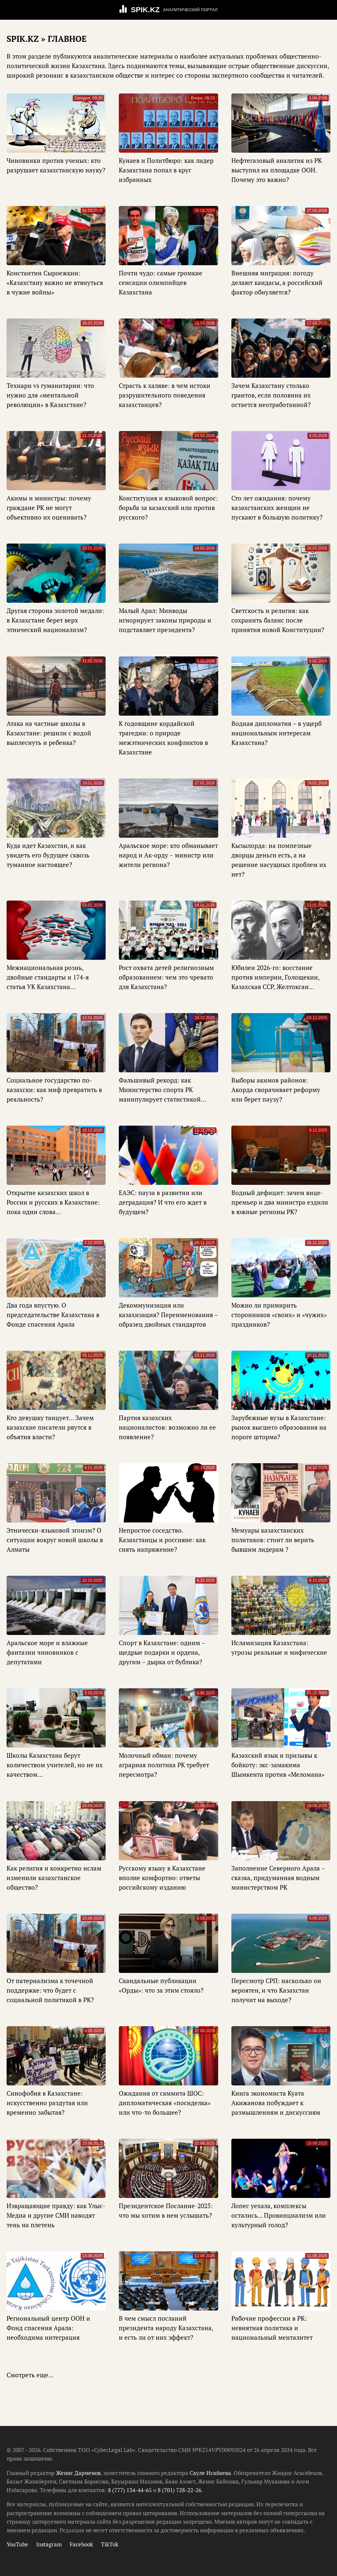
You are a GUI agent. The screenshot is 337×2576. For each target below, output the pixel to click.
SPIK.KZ (145, 10)
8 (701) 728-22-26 (179, 2490)
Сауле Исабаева (210, 2473)
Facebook (81, 2544)
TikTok (109, 2544)
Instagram (49, 2544)
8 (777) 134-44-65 (130, 2490)
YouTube (17, 2544)
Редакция (72, 2530)
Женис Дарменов (78, 2473)
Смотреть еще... (30, 2375)
